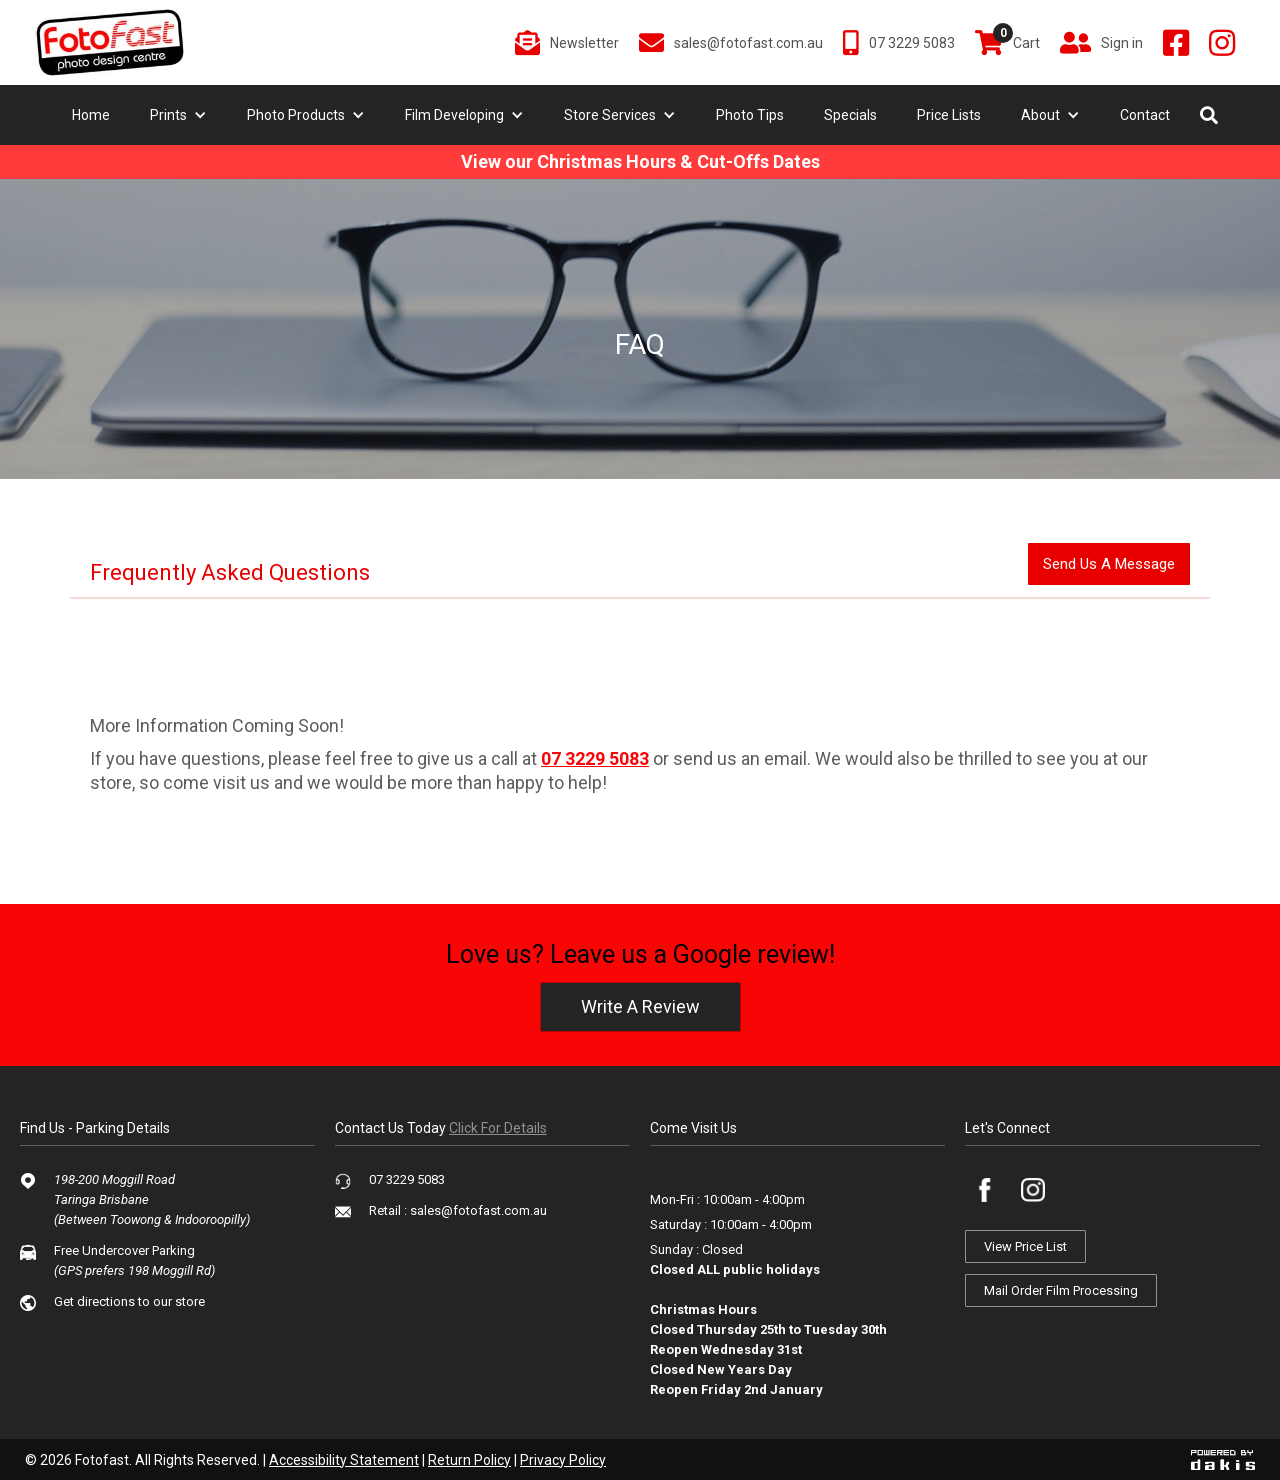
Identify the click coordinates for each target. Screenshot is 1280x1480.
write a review (640, 1006)
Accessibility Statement (344, 1460)
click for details (498, 1128)
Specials (850, 115)
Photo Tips (750, 115)
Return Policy (469, 1460)
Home (91, 115)
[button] (178, 115)
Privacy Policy (563, 1460)
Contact (1145, 115)
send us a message (1109, 564)
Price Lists (949, 115)
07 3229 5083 (595, 758)
